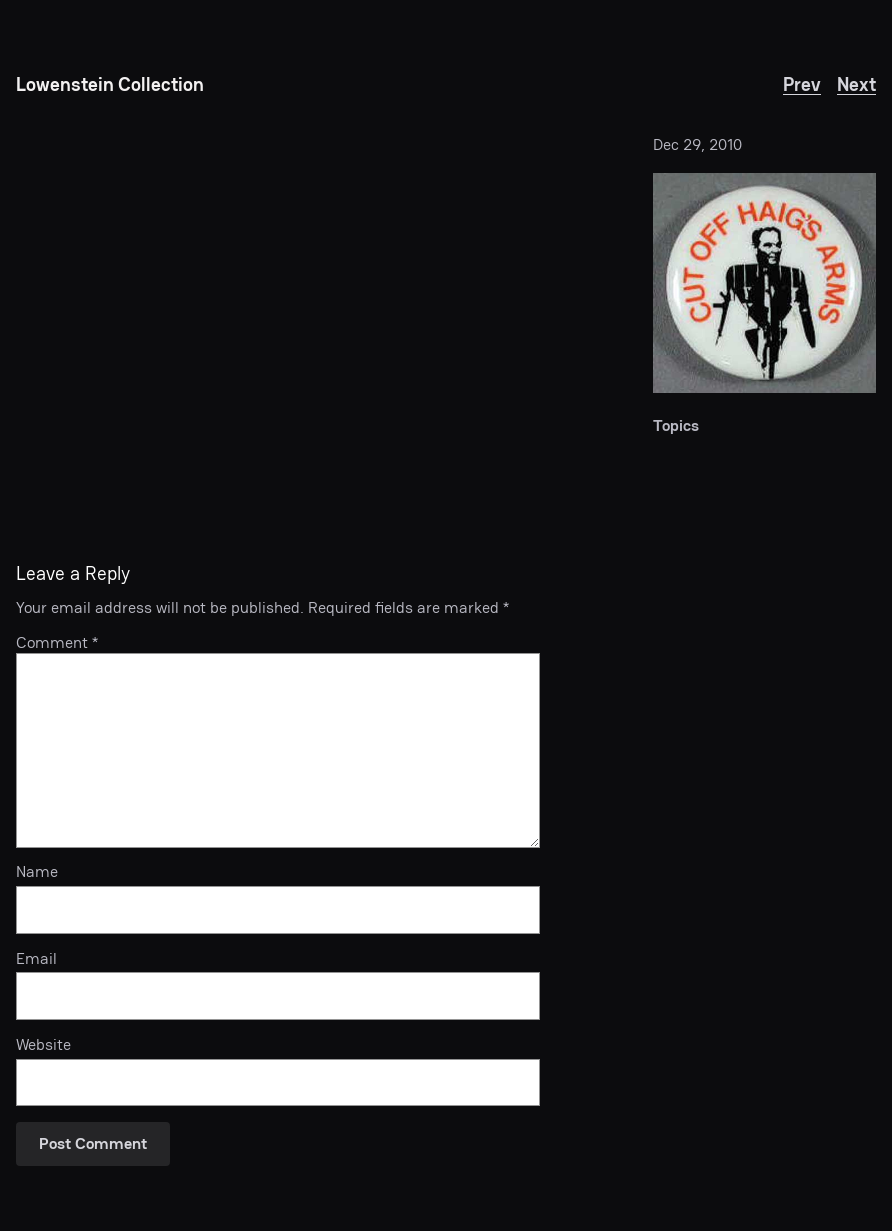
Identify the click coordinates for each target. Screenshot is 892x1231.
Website (43, 1045)
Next (856, 84)
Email (36, 959)
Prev (802, 84)
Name (37, 872)
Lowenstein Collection (110, 84)
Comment (57, 642)
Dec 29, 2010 (697, 144)
